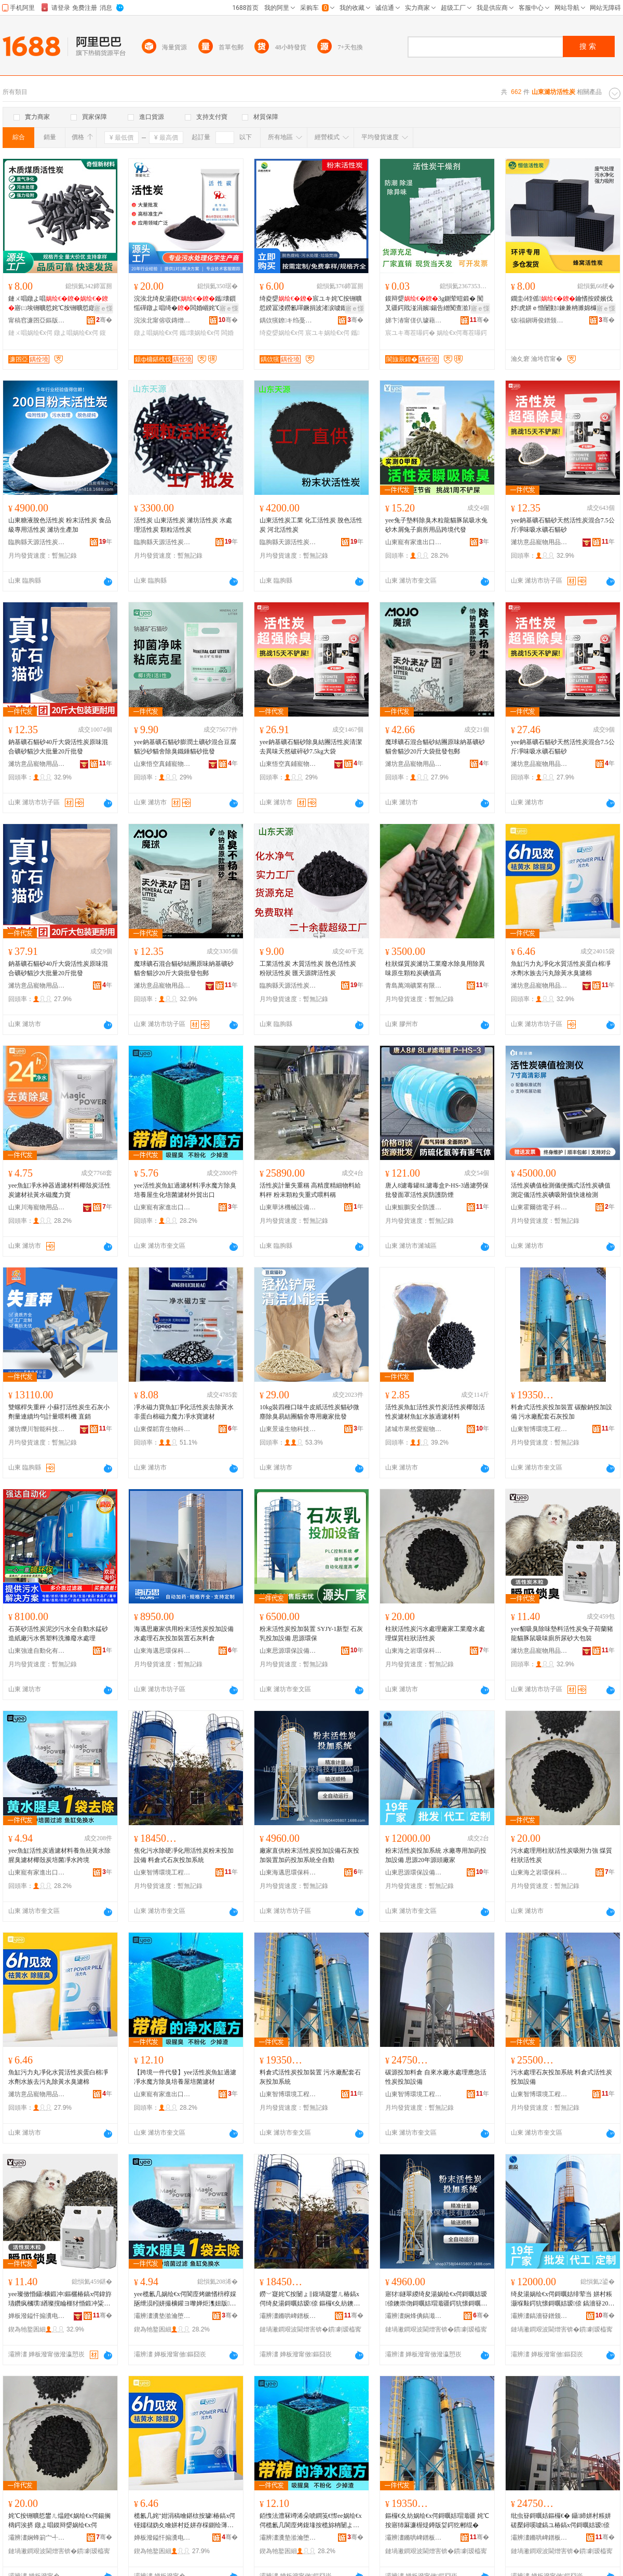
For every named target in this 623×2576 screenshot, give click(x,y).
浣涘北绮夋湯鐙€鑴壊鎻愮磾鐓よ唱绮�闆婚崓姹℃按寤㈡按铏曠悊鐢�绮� (185, 304)
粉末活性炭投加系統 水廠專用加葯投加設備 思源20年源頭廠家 (435, 1855)
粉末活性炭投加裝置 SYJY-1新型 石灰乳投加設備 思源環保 (311, 1633)
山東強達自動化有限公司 (36, 1650)
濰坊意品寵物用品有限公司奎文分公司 (413, 763)
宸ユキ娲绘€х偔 (327, 332)
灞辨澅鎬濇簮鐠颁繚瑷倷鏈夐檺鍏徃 (539, 2315)
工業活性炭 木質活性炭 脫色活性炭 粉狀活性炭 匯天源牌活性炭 (308, 968)
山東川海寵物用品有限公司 (36, 1207)
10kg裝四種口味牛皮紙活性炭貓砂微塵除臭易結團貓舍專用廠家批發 (309, 1412)
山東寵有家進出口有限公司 (413, 542)
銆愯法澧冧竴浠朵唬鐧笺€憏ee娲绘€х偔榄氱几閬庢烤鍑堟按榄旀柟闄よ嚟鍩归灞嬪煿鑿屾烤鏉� (311, 2521)
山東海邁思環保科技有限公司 (162, 1650)
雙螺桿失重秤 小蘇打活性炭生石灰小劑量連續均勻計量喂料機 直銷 (59, 1412)
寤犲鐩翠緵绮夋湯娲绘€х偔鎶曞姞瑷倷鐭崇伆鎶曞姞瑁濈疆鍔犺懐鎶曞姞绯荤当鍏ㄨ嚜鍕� (436, 2299)
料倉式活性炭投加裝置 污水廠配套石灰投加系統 (310, 2077)
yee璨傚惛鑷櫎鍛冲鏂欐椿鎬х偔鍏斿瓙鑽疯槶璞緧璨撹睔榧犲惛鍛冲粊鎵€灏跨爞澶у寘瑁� (60, 2299)
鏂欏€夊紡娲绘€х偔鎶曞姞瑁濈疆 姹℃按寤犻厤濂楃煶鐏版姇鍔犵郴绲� (437, 2520)
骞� (104, 319)
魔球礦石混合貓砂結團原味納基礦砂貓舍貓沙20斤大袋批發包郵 (435, 746)
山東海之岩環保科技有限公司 (413, 1650)
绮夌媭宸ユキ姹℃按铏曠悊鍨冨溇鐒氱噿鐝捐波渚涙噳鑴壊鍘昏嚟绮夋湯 (311, 304)
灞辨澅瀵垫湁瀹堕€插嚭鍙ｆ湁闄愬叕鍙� (162, 2315)
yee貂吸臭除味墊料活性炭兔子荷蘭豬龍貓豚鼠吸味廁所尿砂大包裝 (562, 1633)
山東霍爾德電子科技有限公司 (539, 1207)
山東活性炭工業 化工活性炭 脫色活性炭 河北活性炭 (311, 525)
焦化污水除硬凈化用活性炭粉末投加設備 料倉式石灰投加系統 (184, 1855)
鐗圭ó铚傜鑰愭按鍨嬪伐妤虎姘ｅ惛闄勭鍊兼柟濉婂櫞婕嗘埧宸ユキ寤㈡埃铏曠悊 (562, 304)
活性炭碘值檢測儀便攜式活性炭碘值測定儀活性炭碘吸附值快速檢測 (561, 1190)
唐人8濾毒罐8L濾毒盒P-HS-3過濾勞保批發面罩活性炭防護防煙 (437, 1190)
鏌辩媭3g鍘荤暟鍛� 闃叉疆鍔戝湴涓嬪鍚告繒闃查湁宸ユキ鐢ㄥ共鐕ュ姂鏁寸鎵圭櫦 (436, 304)
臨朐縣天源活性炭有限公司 (36, 542)
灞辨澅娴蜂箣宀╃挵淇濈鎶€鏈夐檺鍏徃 (36, 2537)
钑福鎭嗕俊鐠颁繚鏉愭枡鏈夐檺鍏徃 (539, 320)
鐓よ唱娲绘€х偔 (76, 332)
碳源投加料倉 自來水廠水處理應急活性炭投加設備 (435, 2077)
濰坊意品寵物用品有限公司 (539, 542)
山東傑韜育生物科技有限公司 (162, 1429)
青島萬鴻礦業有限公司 (413, 985)
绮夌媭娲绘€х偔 (282, 332)
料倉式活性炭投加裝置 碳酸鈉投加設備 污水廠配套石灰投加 (561, 1412)
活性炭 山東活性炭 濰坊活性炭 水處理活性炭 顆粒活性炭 (183, 525)
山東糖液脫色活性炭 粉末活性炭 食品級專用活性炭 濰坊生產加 (59, 525)
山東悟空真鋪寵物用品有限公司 (162, 763)
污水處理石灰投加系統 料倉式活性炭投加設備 (561, 2077)
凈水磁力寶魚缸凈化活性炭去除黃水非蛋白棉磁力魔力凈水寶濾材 (184, 1412)
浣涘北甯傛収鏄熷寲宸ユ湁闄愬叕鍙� (162, 320)
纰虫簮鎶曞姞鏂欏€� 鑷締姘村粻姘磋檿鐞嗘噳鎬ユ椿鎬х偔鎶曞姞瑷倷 (561, 2520)
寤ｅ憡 (103, 308)
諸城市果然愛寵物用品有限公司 (413, 1429)
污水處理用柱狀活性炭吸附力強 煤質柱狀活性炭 (561, 1855)
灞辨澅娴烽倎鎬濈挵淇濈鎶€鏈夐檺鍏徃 (413, 2315)
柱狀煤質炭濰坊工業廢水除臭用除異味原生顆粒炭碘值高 (435, 968)
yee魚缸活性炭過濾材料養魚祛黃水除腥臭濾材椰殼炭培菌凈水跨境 (59, 1855)
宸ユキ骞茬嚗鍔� (410, 332)
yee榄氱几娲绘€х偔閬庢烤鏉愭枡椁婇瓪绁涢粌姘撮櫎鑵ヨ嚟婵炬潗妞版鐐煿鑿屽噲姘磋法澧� (185, 2299)
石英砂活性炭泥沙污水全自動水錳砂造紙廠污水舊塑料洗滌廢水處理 (58, 1633)
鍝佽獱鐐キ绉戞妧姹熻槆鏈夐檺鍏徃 (288, 320)
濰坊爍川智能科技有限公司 (36, 1429)
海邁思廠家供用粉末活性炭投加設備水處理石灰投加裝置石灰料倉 (184, 1633)
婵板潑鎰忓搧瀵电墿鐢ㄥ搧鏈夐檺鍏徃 (36, 2315)
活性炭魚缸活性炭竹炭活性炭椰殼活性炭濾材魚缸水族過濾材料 (435, 1412)
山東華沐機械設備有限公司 (288, 1207)
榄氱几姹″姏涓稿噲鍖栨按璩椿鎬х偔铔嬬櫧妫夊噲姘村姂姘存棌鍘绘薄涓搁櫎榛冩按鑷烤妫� (184, 2521)
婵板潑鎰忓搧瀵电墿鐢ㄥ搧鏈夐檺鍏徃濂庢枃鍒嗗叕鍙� (162, 2537)
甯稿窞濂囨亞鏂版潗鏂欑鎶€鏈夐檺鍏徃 (36, 320)
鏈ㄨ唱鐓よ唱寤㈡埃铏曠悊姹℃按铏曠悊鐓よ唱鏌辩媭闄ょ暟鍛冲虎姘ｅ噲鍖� (58, 304)
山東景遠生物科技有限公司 (288, 1429)
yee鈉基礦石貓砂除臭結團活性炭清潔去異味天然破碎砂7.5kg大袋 (311, 746)
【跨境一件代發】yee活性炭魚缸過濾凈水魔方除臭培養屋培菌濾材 (185, 2077)
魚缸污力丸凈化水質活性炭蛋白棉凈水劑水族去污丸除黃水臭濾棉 (561, 968)
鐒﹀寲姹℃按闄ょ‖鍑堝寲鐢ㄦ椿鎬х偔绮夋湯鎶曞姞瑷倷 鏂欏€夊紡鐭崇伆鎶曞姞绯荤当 (310, 2299)
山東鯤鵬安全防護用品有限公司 (413, 1207)
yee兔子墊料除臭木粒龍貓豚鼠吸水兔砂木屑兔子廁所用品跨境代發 (436, 525)
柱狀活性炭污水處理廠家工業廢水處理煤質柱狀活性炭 (435, 1633)
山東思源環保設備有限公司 (288, 1650)
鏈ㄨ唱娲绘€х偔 (30, 332)
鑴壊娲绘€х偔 (200, 332)
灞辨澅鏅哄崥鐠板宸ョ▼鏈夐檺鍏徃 (288, 2315)
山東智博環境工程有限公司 (539, 1429)
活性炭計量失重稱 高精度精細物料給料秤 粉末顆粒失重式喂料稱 (310, 1190)
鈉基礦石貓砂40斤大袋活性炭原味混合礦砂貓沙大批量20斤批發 (58, 746)
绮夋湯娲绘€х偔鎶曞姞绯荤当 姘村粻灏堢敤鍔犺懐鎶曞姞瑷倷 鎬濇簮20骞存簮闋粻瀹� (562, 2299)
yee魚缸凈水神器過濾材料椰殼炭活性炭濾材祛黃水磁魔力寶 (59, 1190)
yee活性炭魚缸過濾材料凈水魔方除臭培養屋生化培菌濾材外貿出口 (185, 1190)
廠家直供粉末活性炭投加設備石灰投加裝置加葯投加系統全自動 (309, 1855)
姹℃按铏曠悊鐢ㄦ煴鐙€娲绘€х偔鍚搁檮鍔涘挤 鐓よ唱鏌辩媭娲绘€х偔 (59, 2520)
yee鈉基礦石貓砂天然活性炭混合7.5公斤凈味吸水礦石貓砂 (563, 525)
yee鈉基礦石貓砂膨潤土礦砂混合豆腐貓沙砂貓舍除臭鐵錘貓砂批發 (185, 746)
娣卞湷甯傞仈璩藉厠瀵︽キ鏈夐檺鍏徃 (413, 320)
